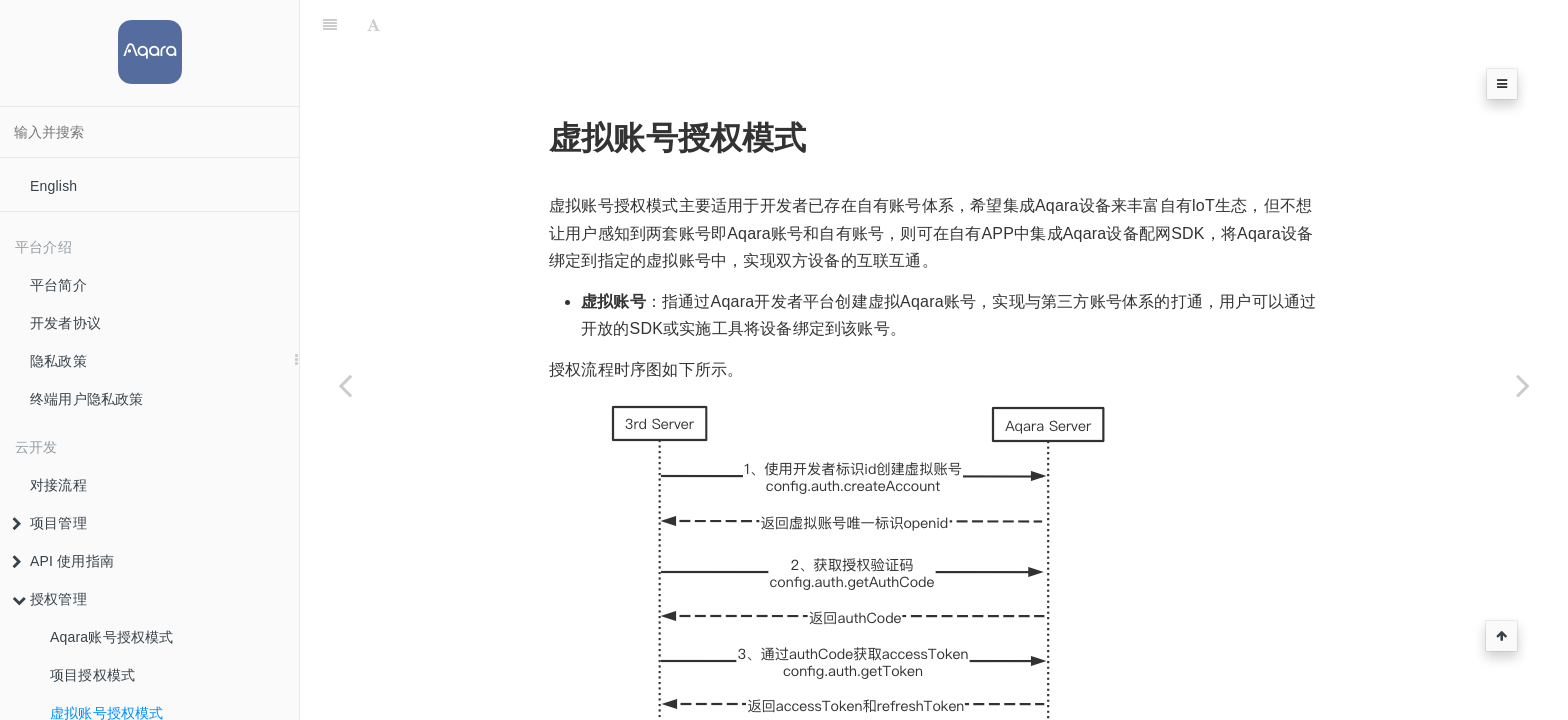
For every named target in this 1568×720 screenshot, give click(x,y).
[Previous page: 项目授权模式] (345, 385)
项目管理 (49, 523)
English (53, 186)
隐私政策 (58, 361)
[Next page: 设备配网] (1523, 385)
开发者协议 (65, 323)
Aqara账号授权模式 (112, 637)
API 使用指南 (63, 561)
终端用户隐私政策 (87, 399)
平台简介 (58, 285)
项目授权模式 (92, 675)
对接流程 (58, 485)
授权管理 (49, 599)
